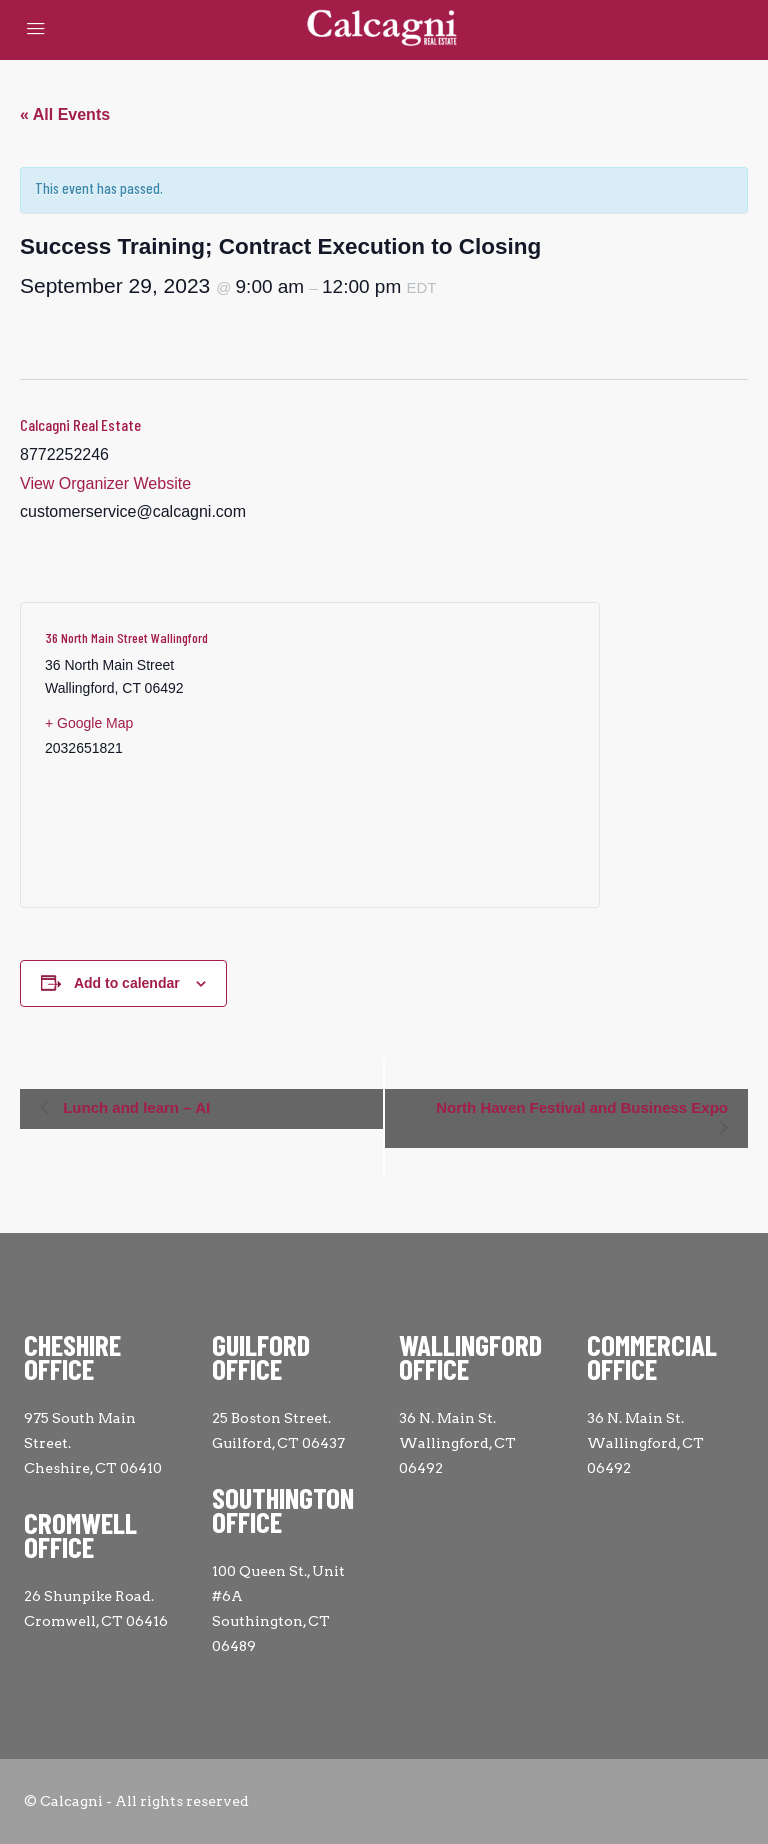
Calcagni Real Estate (80, 424)
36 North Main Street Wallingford (126, 637)
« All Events (65, 114)
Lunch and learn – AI (134, 1107)
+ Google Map (89, 723)
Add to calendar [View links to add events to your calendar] (127, 983)
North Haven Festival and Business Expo (582, 1107)
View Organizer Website (105, 483)
